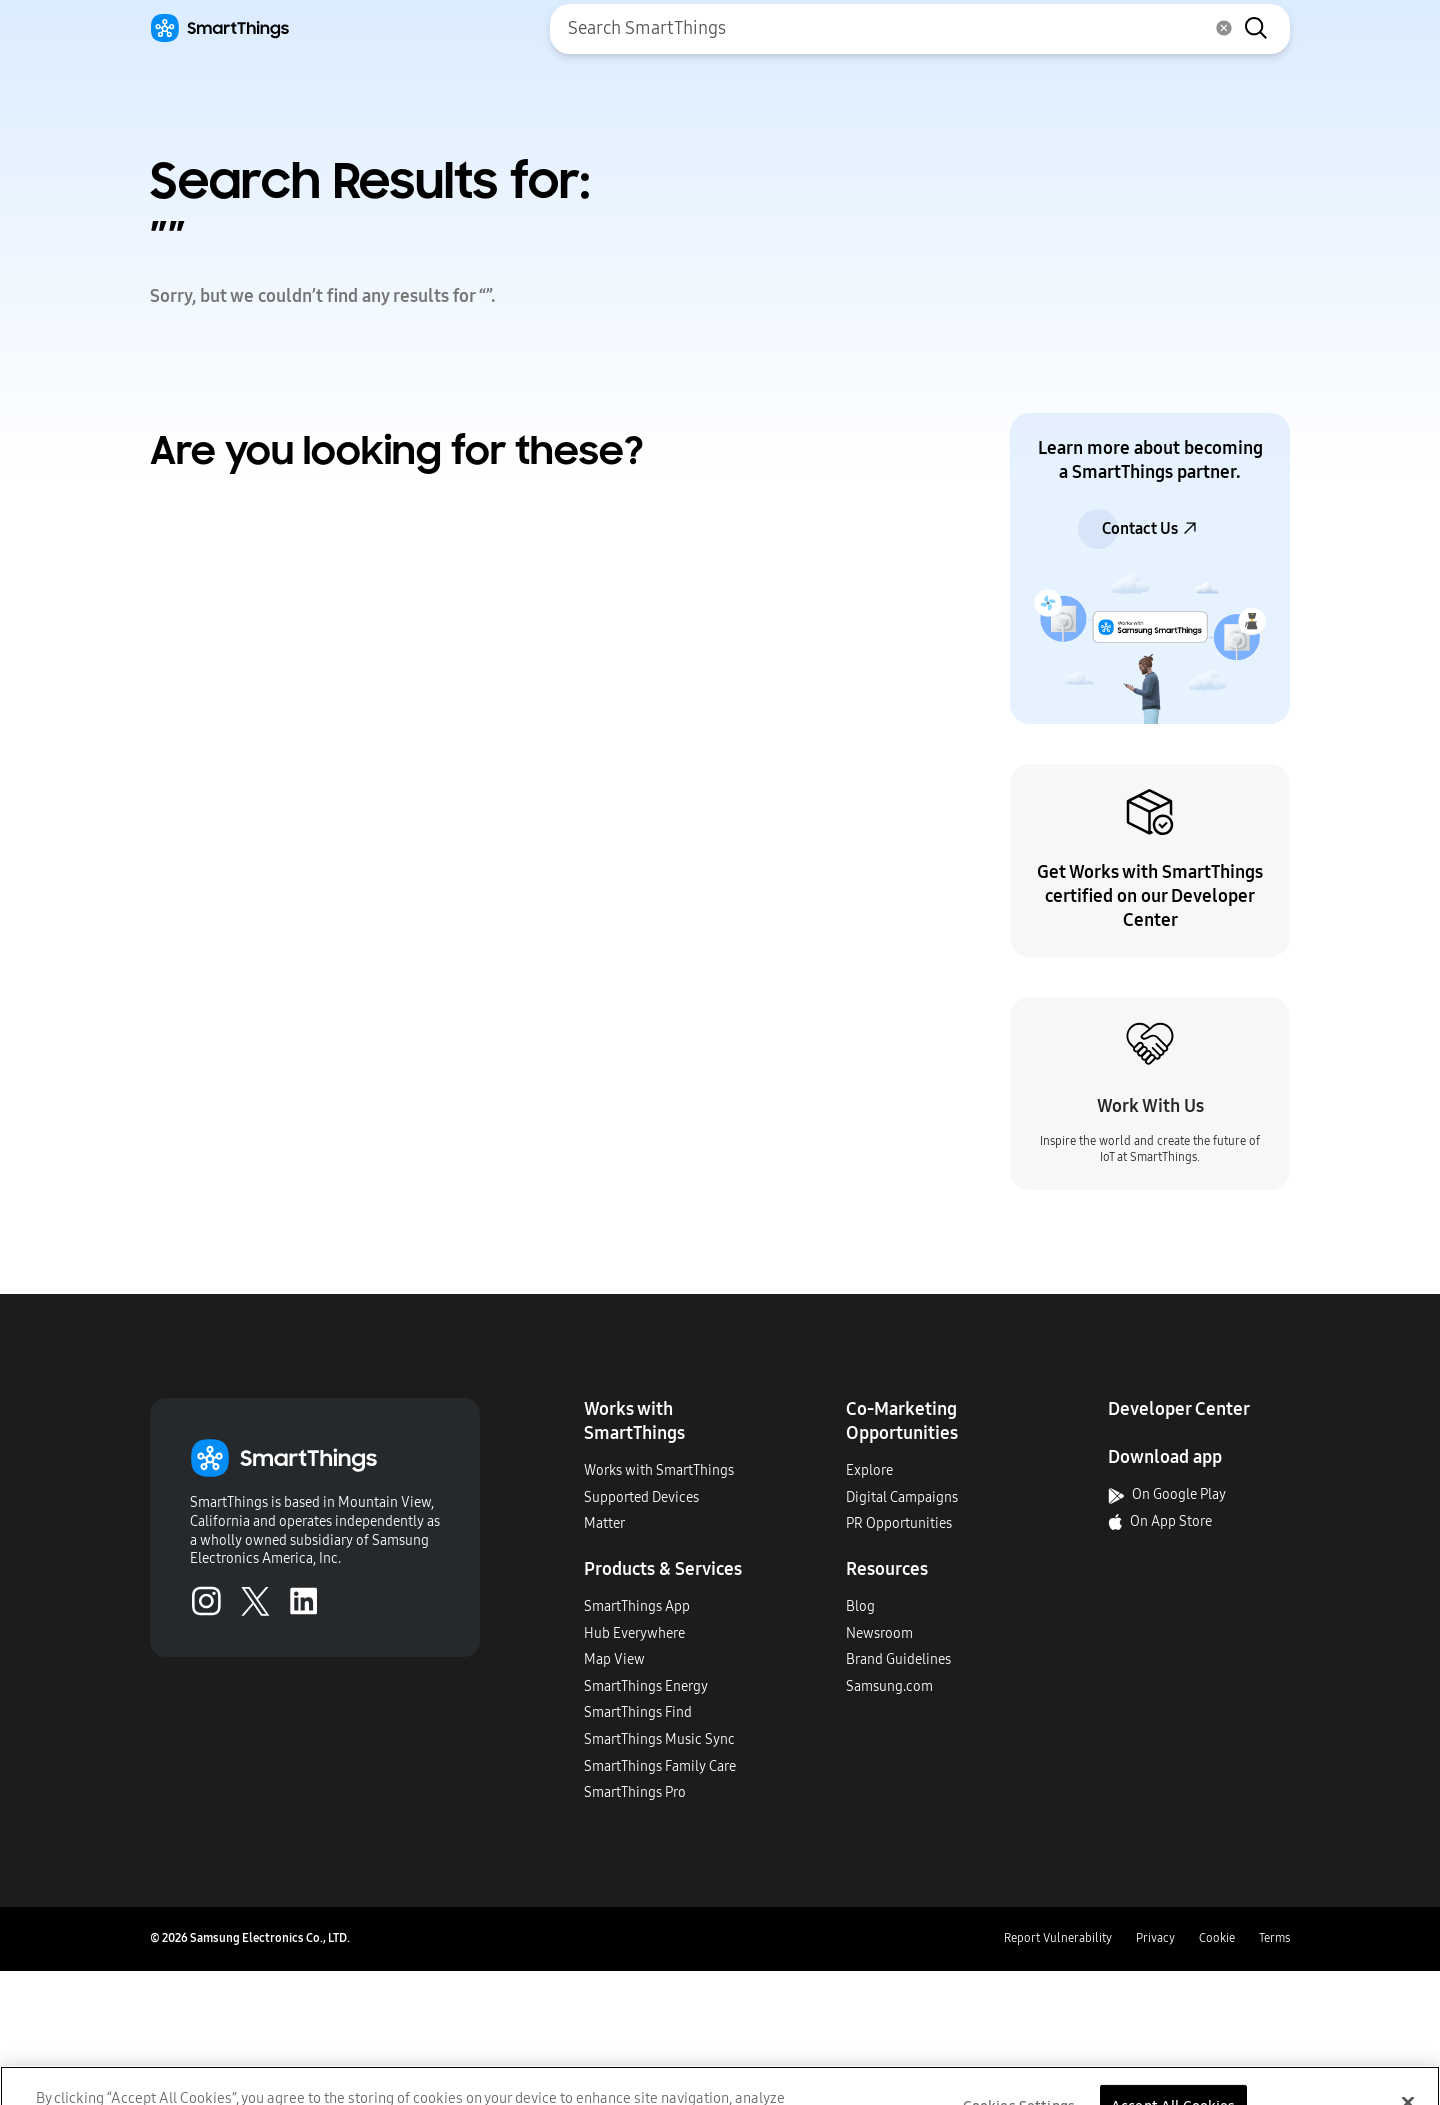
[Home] (219, 28)
